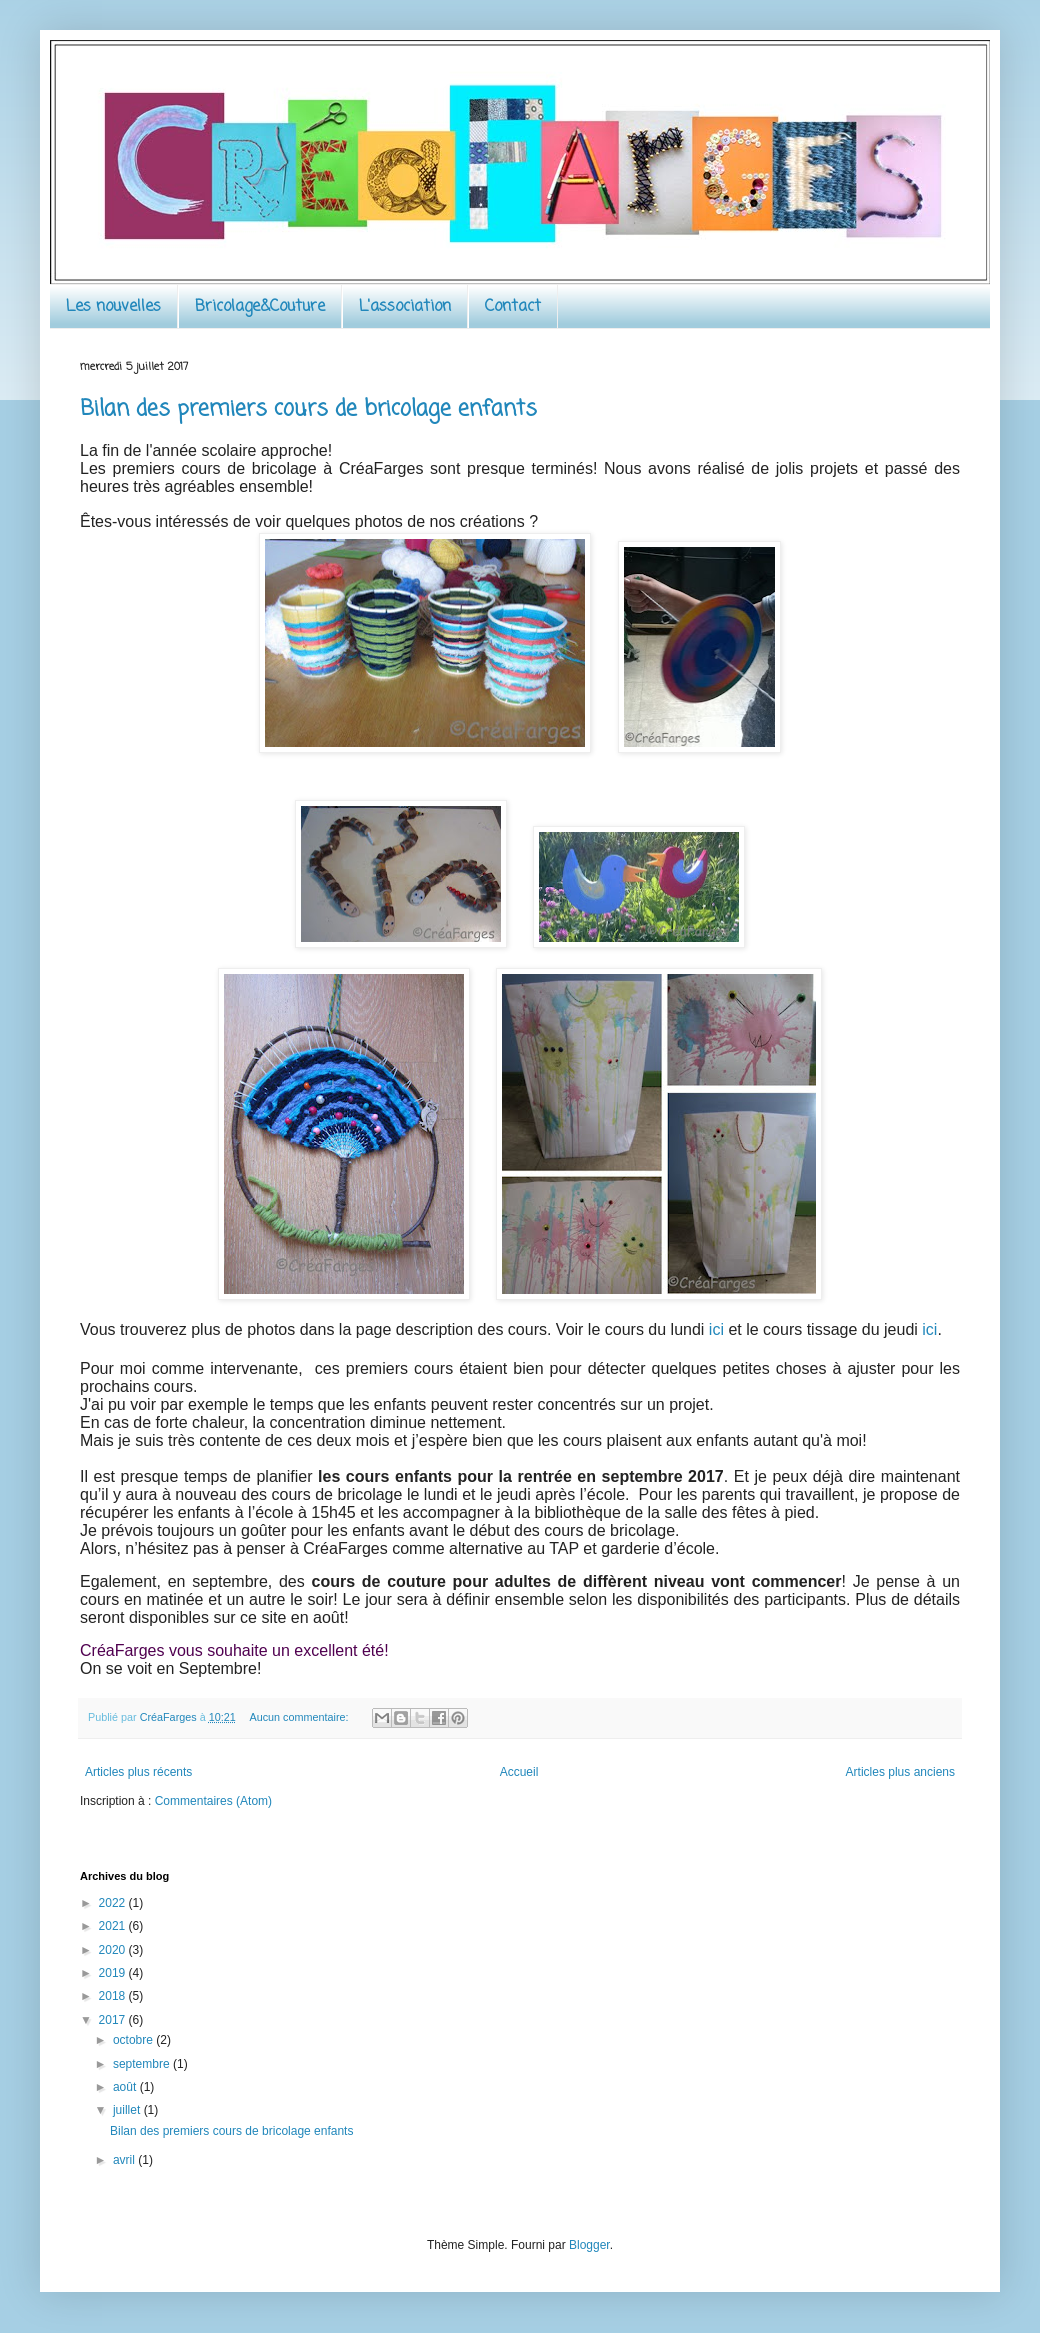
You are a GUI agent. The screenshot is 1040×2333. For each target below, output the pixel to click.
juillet (128, 2110)
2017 (114, 2020)
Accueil (519, 1772)
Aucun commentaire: (300, 1717)
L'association (405, 307)
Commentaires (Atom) (213, 1801)
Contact (513, 307)
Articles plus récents (138, 1772)
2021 (114, 1926)
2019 (114, 1973)
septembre (143, 2064)
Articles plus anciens (900, 1772)
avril (125, 2160)
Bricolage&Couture (260, 307)
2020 (114, 1950)
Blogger (589, 2245)
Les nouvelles (113, 307)
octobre (134, 2040)
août (126, 2087)
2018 (114, 1996)
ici (719, 1329)
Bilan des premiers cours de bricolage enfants (308, 409)
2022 (114, 1903)
